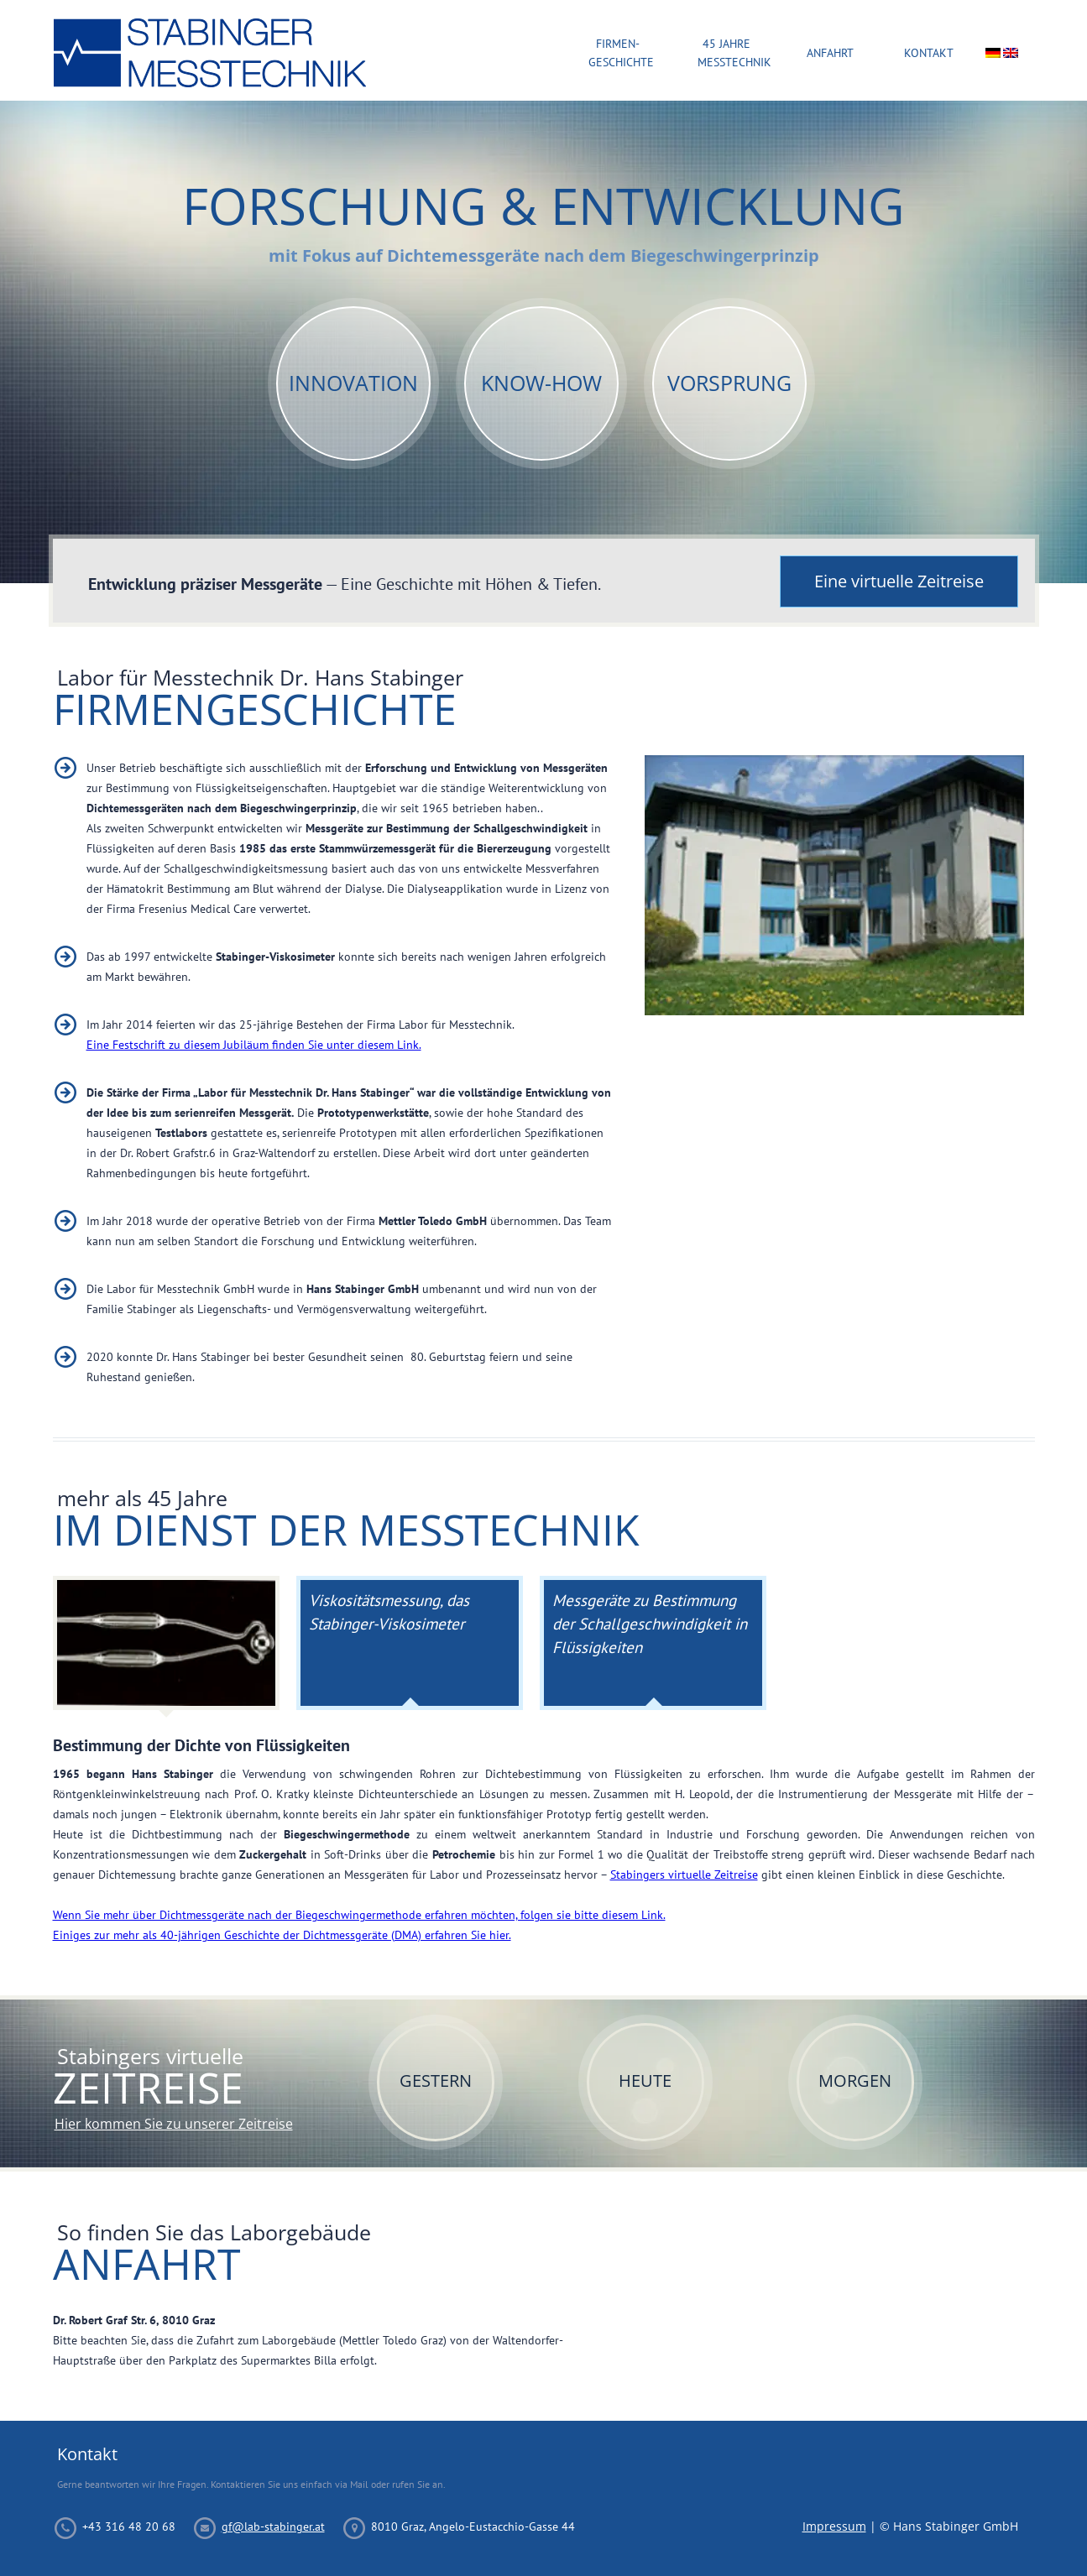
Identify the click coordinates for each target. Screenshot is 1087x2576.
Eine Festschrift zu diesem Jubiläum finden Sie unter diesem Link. (253, 1044)
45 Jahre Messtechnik (727, 53)
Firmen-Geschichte (617, 53)
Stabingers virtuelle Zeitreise (684, 1874)
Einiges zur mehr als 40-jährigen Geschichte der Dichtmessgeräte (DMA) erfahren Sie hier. (282, 1934)
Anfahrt (830, 52)
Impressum (834, 2526)
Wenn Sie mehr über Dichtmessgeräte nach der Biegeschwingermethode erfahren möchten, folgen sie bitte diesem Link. (359, 1914)
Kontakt (929, 52)
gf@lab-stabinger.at (273, 2526)
